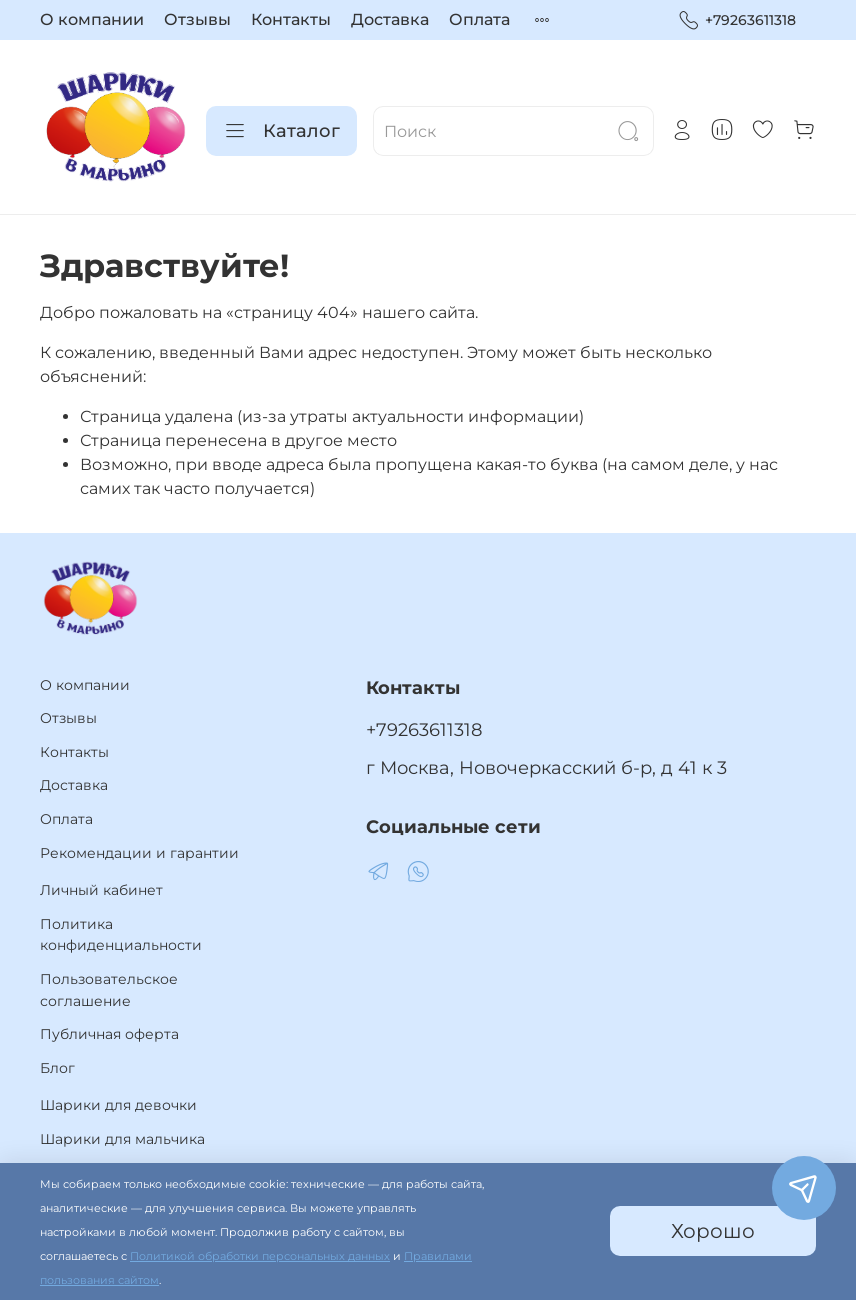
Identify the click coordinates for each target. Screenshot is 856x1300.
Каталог (281, 131)
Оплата (479, 19)
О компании (92, 19)
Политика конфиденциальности (121, 935)
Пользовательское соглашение (109, 990)
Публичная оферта (109, 1034)
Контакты (291, 19)
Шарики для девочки (118, 1105)
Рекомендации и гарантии (139, 853)
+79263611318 (737, 20)
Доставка (390, 19)
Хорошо (713, 1231)
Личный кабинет (101, 890)
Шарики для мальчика (122, 1139)
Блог (57, 1068)
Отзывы (197, 19)
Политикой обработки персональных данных (260, 1256)
